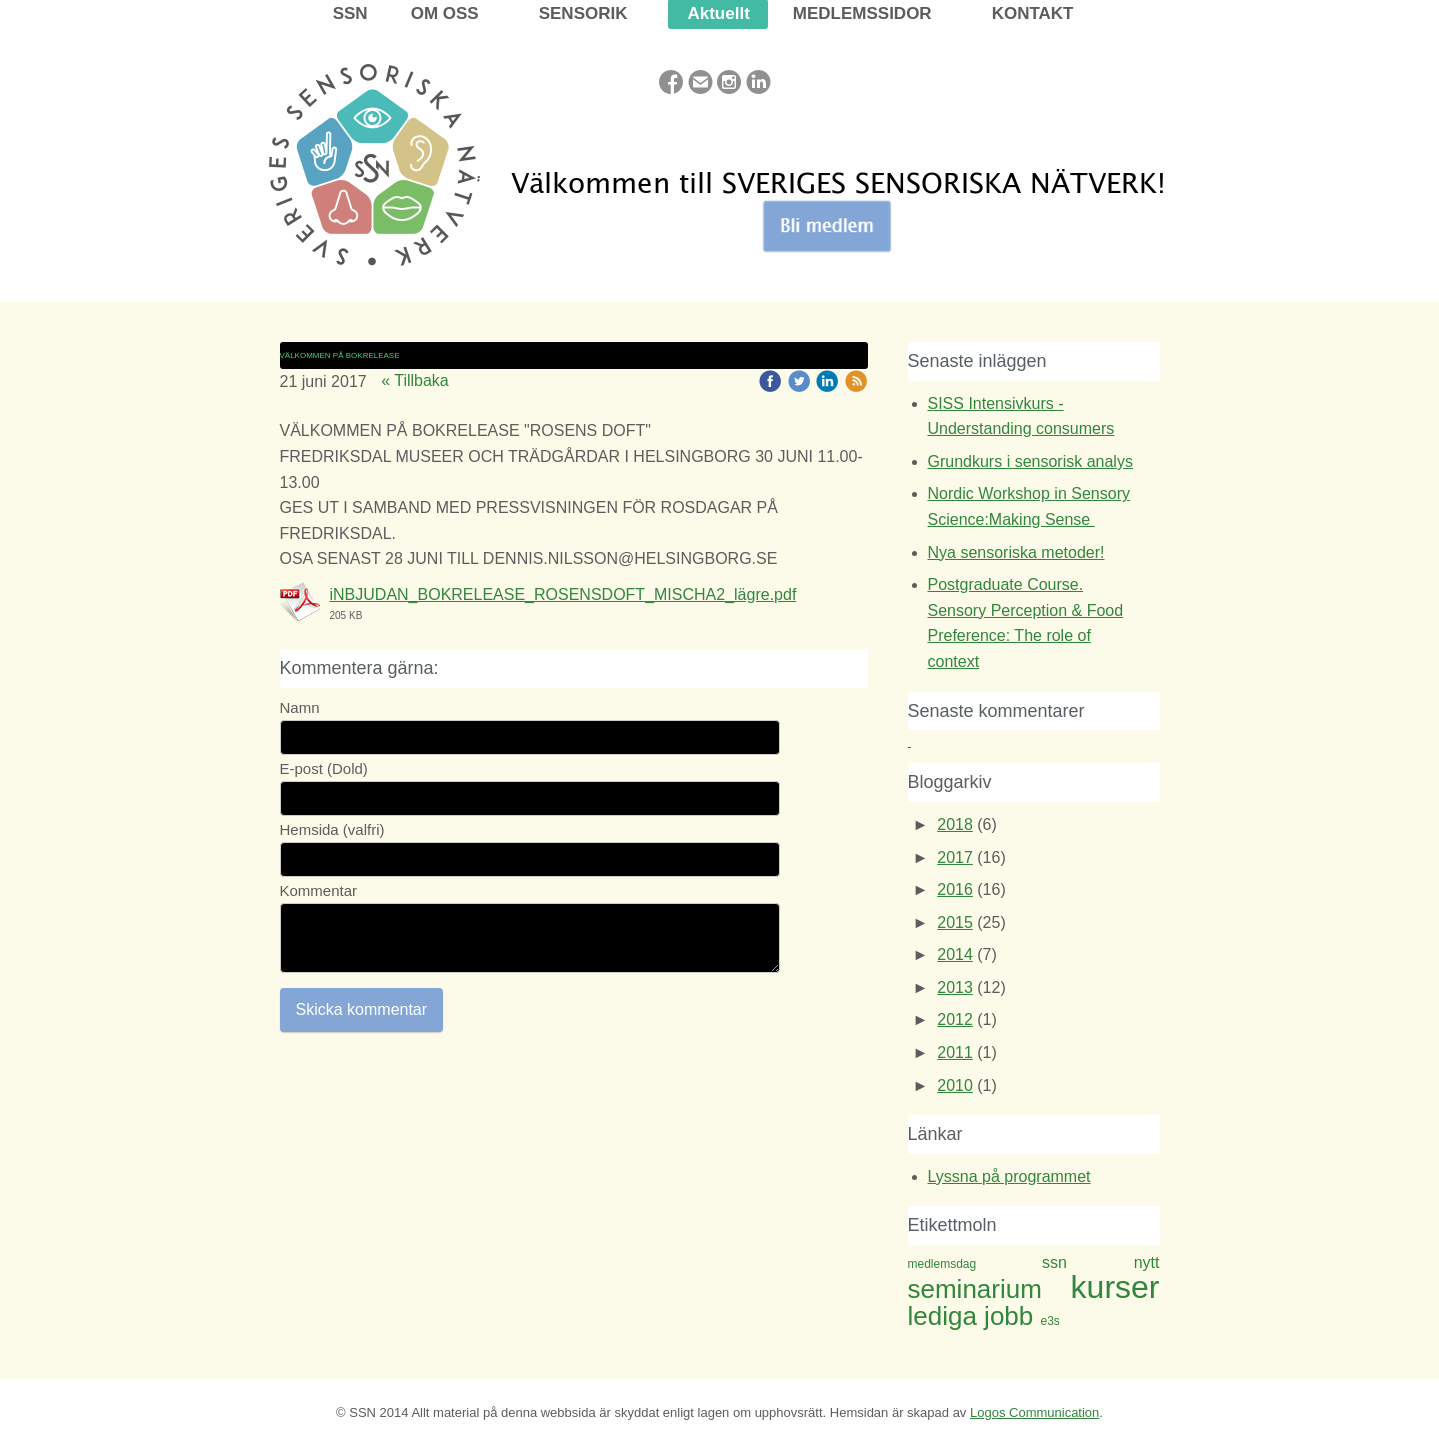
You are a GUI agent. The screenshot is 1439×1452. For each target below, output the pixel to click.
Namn (300, 707)
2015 (955, 922)
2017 (955, 857)
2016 (955, 889)
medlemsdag (975, 1264)
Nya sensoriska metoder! (1016, 552)
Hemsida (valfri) (332, 829)
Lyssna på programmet (1009, 1176)
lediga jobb (974, 1316)
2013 (955, 987)
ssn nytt (1101, 1262)
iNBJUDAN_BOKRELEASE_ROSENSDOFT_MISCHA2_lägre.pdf (563, 594)
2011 (955, 1052)
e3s (1050, 1321)
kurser (1115, 1287)
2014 (955, 954)
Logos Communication (1034, 1412)
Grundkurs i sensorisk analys (1030, 461)
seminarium (989, 1289)
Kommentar (319, 890)
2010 (955, 1085)
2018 (955, 824)
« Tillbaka (415, 380)
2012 (955, 1019)
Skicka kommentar (362, 1009)
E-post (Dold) (324, 768)
